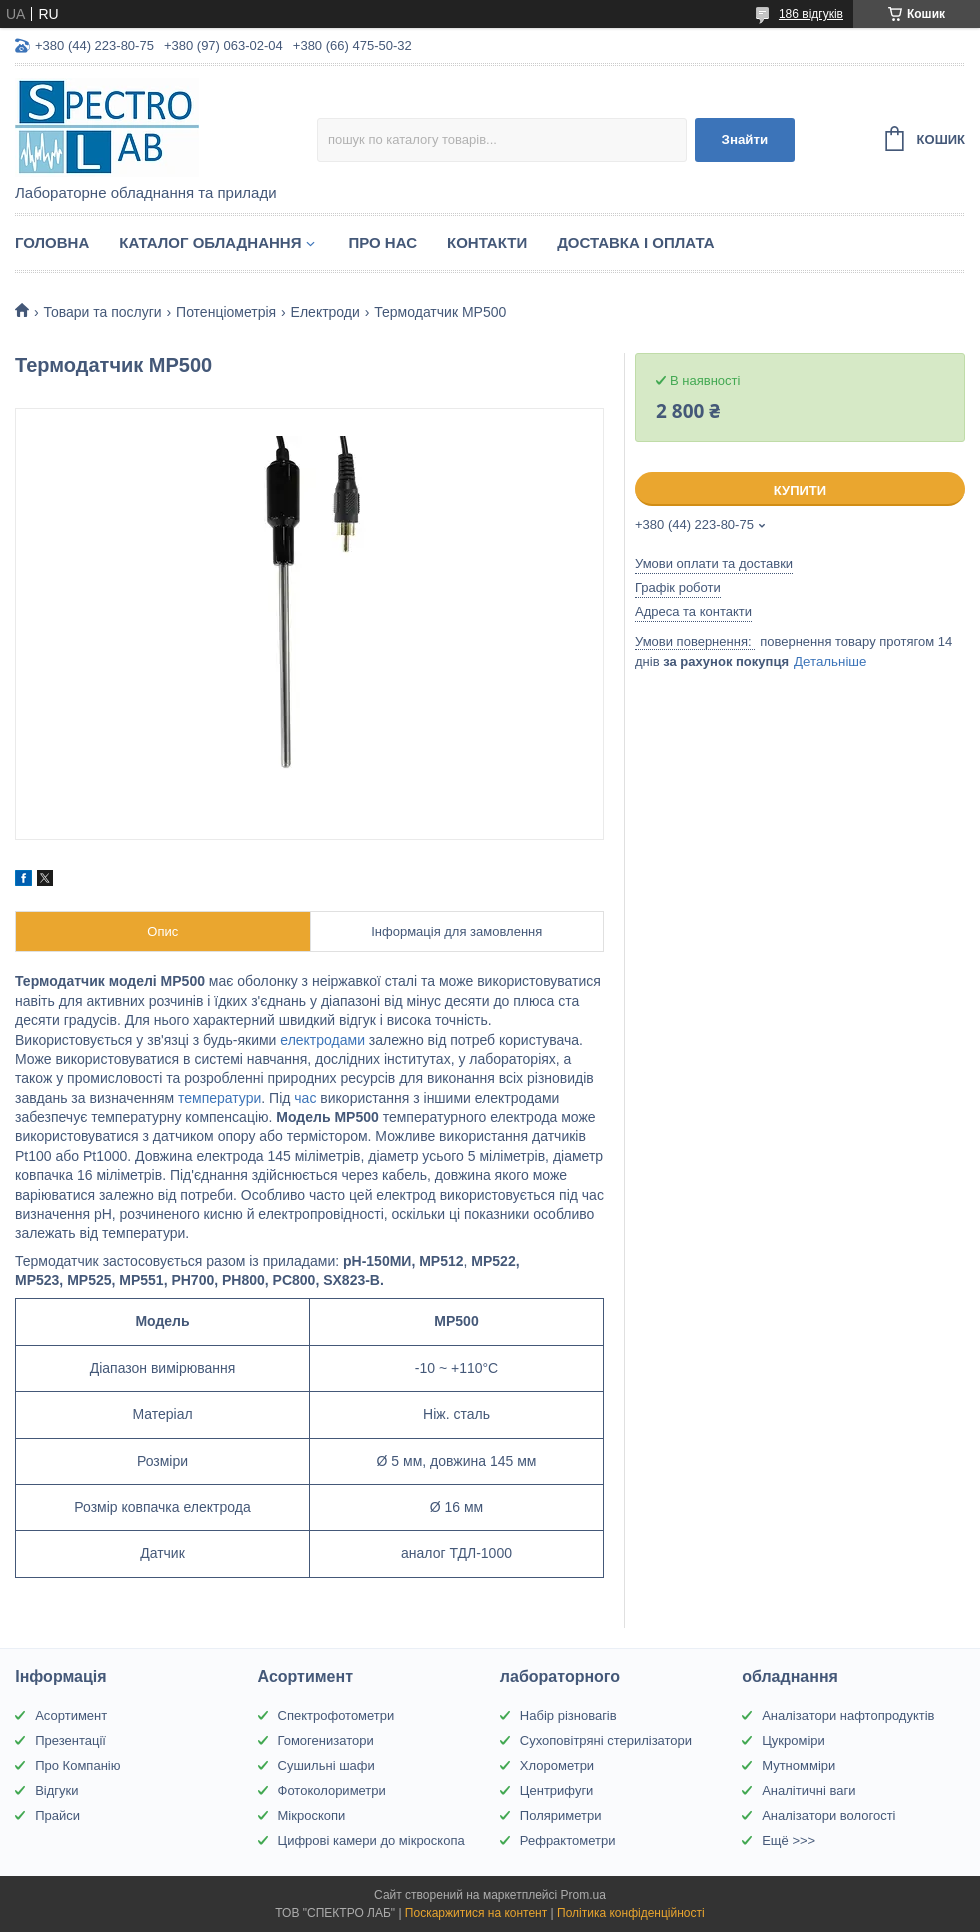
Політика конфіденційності (631, 1913)
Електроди (325, 312)
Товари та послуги (102, 312)
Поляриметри (561, 1815)
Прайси (57, 1815)
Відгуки (56, 1790)
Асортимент (71, 1715)
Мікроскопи (312, 1815)
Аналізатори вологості (828, 1815)
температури (219, 1098)
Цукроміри (793, 1740)
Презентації (70, 1740)
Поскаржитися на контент (476, 1913)
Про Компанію (77, 1765)
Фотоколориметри (332, 1790)
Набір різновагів (568, 1715)
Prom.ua (583, 1895)
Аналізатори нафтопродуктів (848, 1715)
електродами (322, 1040)
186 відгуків (811, 14)
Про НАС (382, 242)
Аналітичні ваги (808, 1790)
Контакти (487, 242)
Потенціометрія (226, 312)
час (305, 1098)
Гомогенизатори (326, 1740)
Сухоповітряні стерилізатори (606, 1740)
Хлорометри (557, 1765)
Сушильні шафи (326, 1765)
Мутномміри (798, 1765)
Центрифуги (557, 1790)
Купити (800, 490)
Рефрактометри (568, 1840)
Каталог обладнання (210, 242)
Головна (52, 242)
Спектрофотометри (336, 1715)
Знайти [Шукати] (745, 139)
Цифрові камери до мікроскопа (371, 1840)
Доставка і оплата (635, 242)
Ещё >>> (788, 1840)
